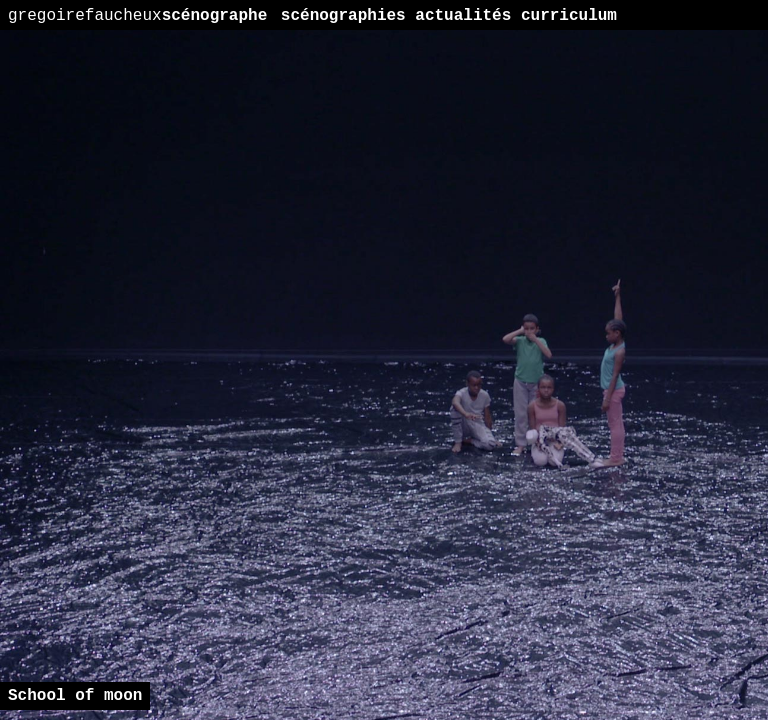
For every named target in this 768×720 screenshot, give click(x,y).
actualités (463, 16)
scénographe (137, 16)
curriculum (569, 16)
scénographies (343, 16)
